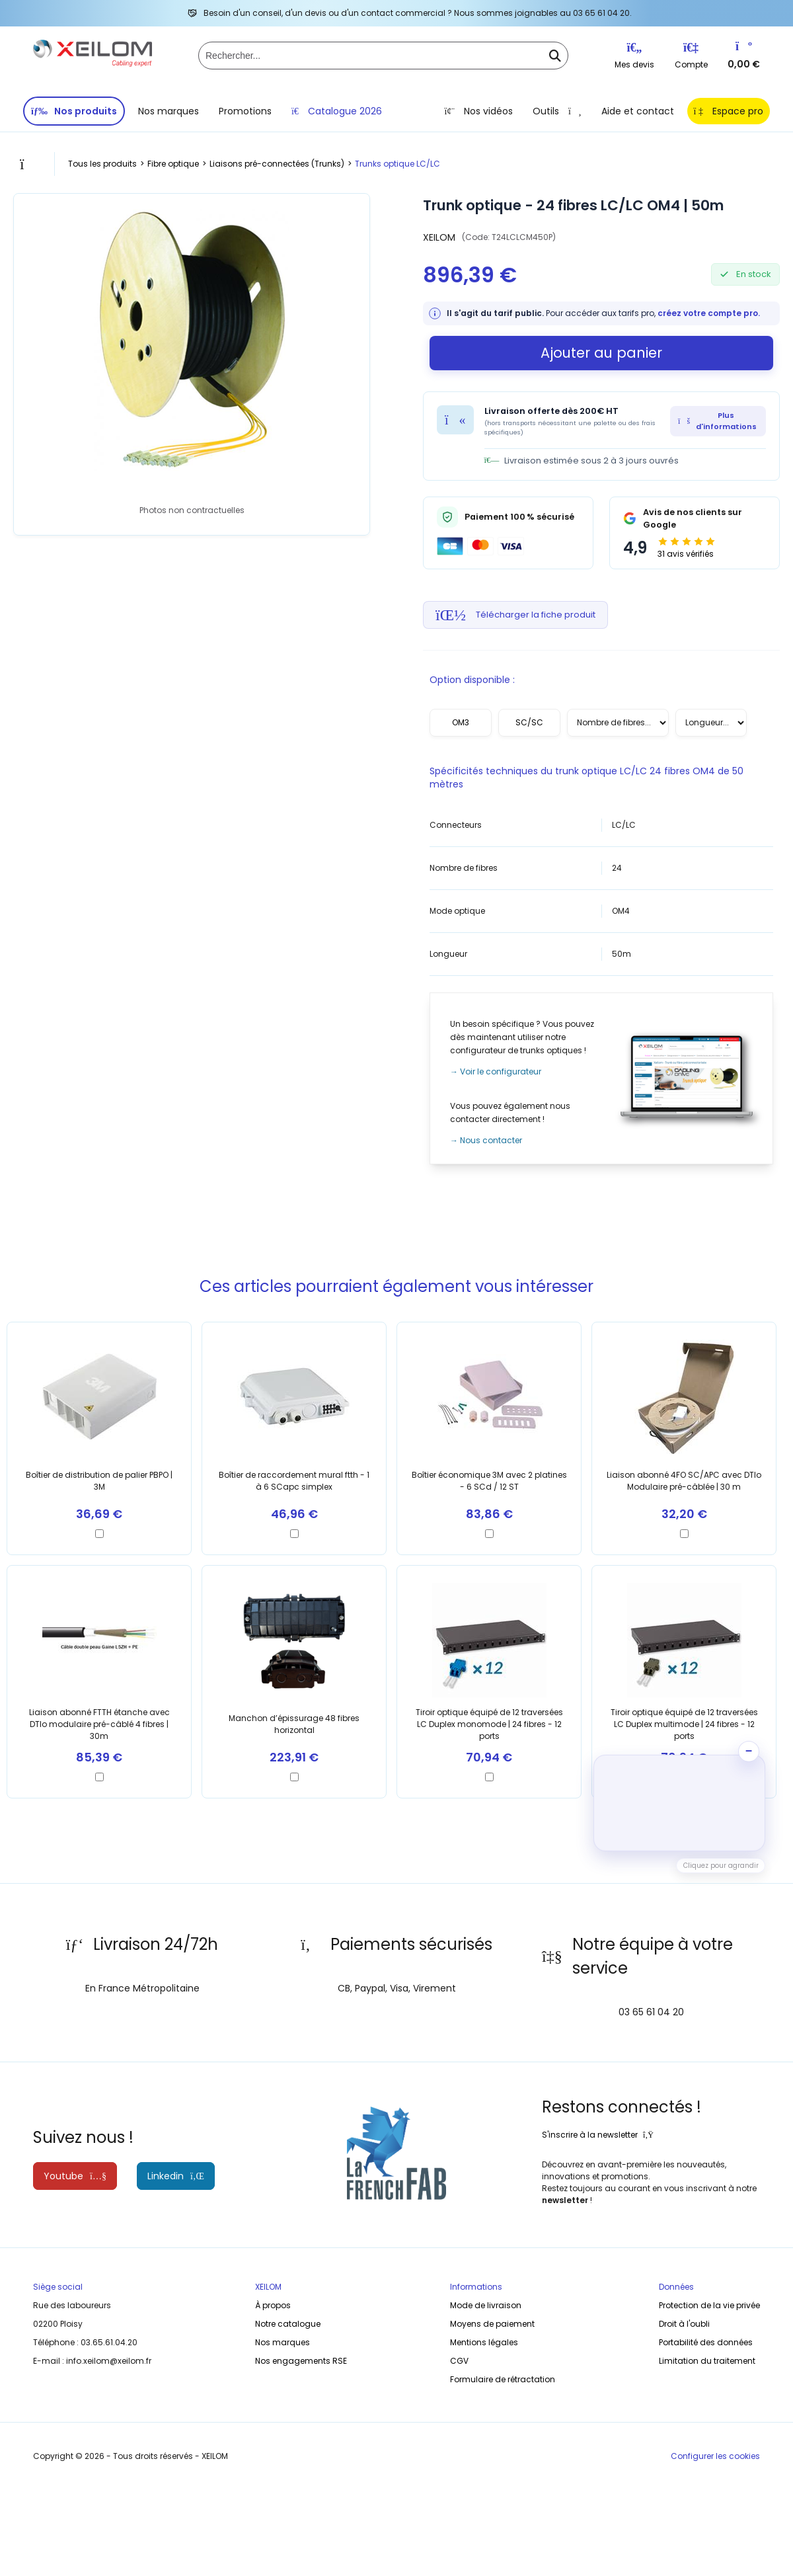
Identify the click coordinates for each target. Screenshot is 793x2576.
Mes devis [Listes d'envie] (634, 55)
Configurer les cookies (715, 2456)
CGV (459, 2360)
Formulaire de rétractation (502, 2379)
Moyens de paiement (492, 2323)
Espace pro (728, 111)
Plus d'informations (717, 421)
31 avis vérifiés (686, 553)
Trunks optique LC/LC (397, 163)
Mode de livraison (485, 2305)
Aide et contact (637, 111)
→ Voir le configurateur (495, 1071)
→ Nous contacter (486, 1140)
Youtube (75, 2176)
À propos (273, 2305)
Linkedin (175, 2176)
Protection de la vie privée (709, 2305)
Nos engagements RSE (301, 2360)
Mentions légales (484, 2342)
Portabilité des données (706, 2342)
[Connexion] (691, 50)
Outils (557, 111)
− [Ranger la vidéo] (748, 1750)
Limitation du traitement (707, 2360)
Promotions (245, 111)
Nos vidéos (478, 111)
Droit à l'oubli (684, 2323)
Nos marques (168, 111)
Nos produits (74, 111)
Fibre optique (173, 163)
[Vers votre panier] (744, 49)
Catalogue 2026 (336, 111)
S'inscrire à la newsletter (598, 2134)
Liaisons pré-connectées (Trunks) (276, 163)
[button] (679, 1803)
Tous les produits (102, 163)
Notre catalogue (288, 2323)
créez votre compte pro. (709, 313)
